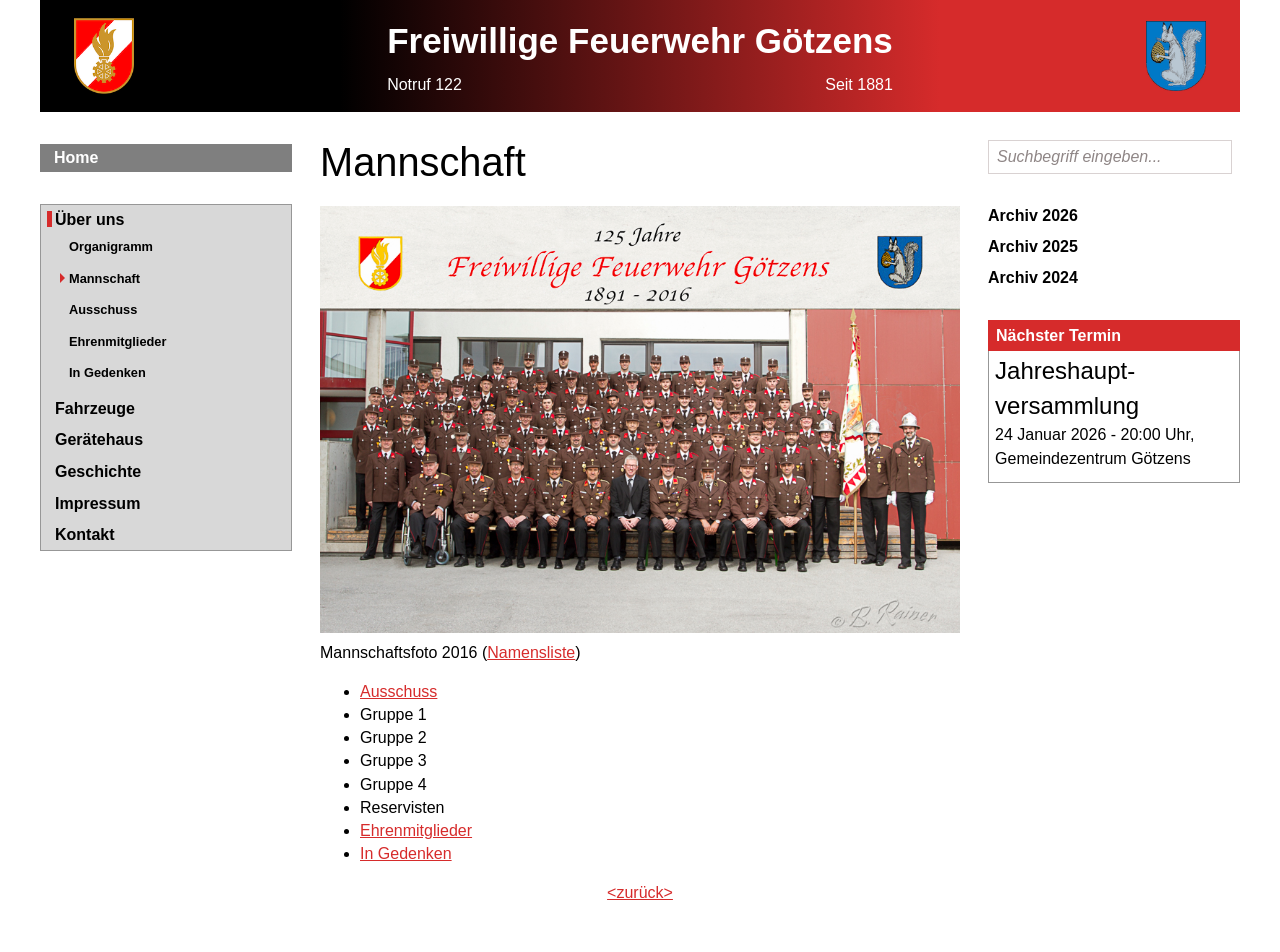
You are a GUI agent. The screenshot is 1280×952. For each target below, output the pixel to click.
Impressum (97, 503)
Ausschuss (103, 309)
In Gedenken (107, 372)
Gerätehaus (99, 439)
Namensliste (531, 652)
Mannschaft (104, 278)
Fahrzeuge (95, 408)
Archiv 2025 (1033, 246)
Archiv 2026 (1033, 215)
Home (76, 157)
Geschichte (98, 471)
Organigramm (111, 246)
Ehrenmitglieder (117, 341)
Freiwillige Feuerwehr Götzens (640, 40)
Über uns (89, 219)
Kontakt (85, 534)
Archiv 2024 (1033, 277)
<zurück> (640, 892)
